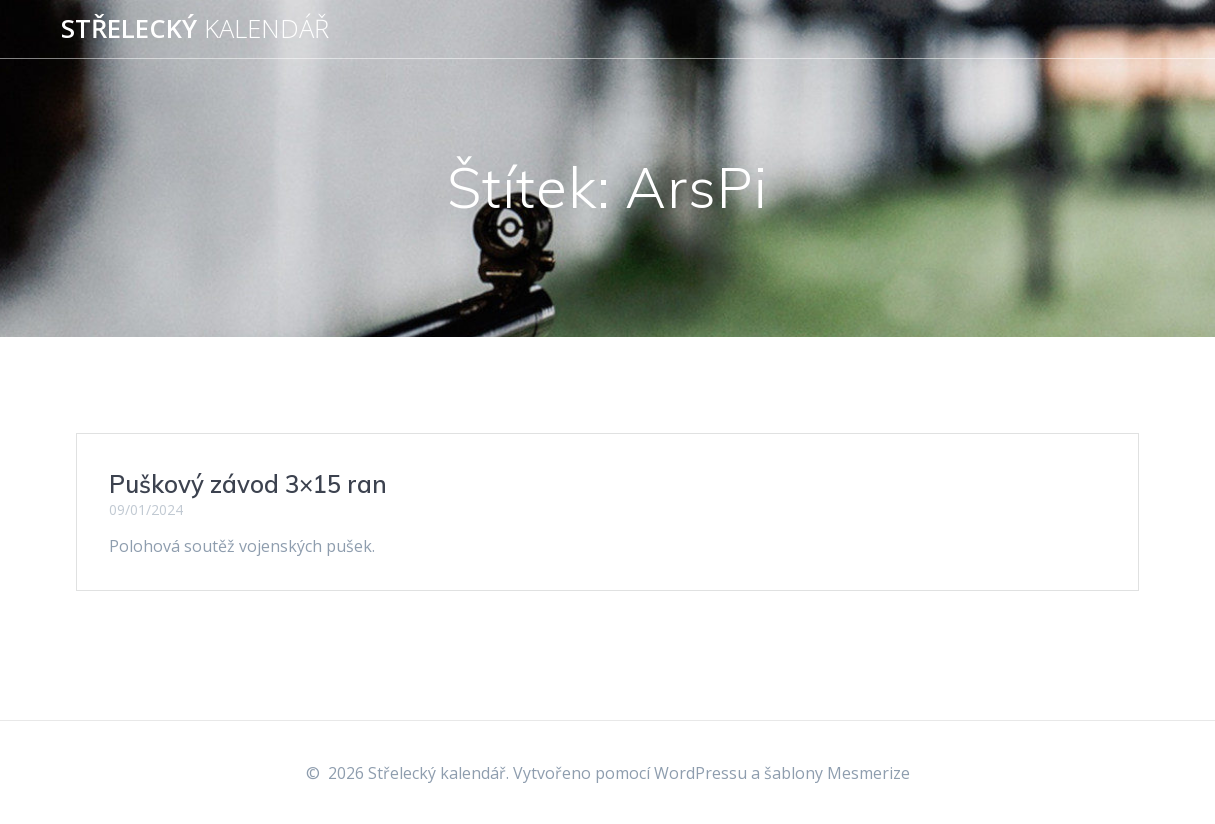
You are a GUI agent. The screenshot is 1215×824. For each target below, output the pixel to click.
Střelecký (195, 29)
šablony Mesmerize (837, 773)
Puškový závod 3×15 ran (248, 484)
